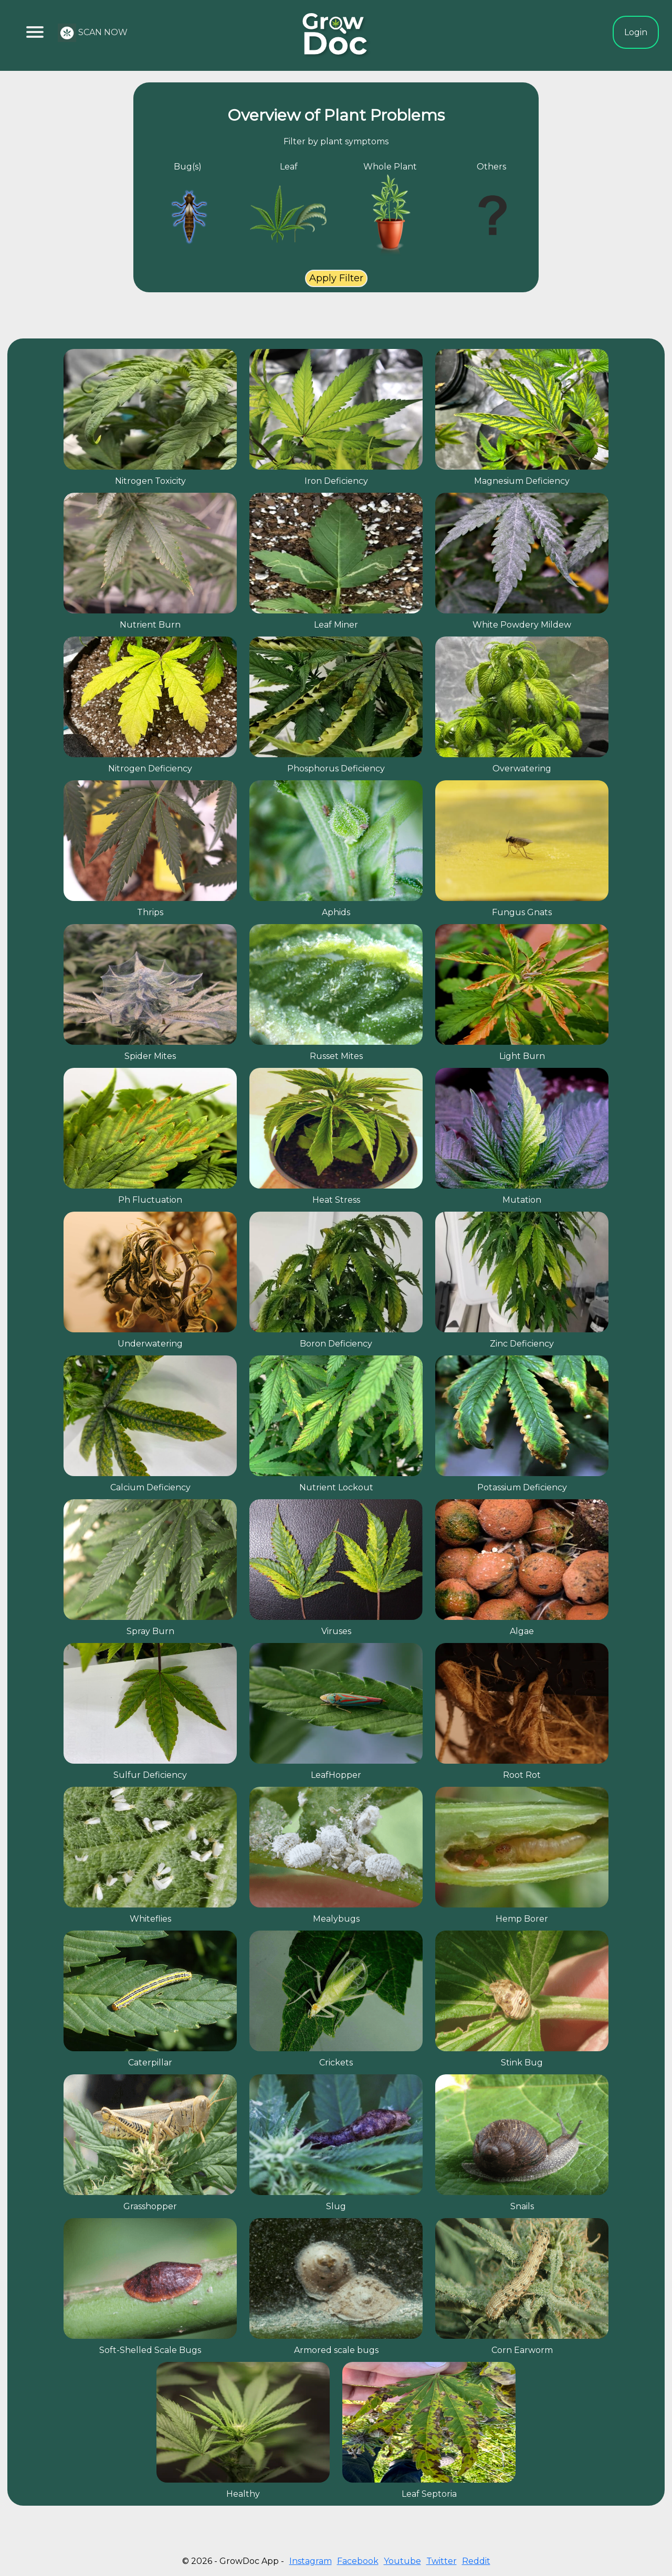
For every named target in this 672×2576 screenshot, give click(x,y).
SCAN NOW (93, 33)
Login (635, 32)
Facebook (358, 2561)
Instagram (310, 2561)
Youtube (402, 2561)
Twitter (441, 2561)
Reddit (476, 2561)
